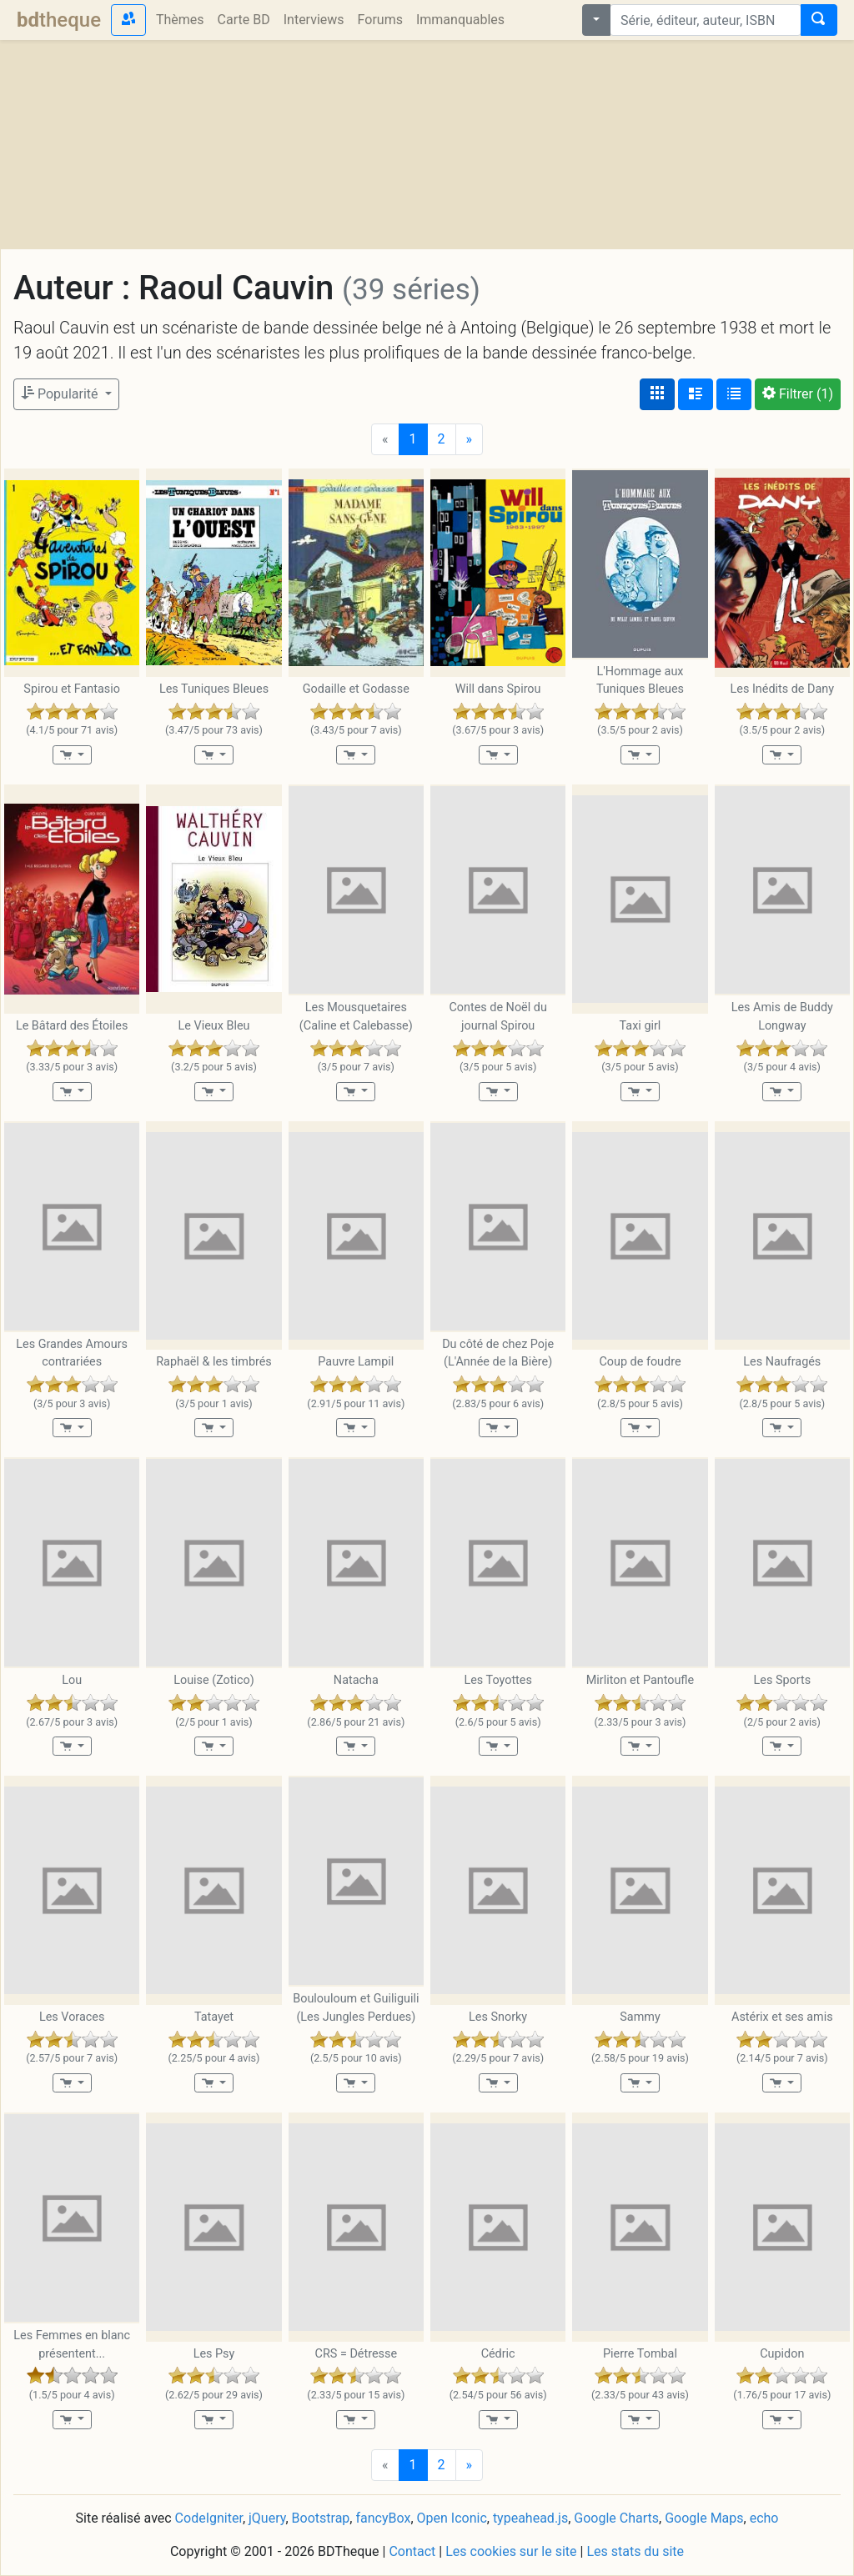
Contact (412, 2551)
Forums (380, 20)
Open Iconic (452, 2518)
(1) (797, 394)
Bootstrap (321, 2518)
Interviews (314, 20)
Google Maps (704, 2518)
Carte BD (244, 20)
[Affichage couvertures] (657, 394)
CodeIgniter (209, 2518)
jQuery (267, 2518)
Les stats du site (635, 2551)
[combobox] (705, 20)
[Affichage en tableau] (733, 394)
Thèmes (180, 20)
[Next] (469, 439)
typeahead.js (530, 2518)
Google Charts (616, 2518)
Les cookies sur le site (510, 2551)
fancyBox (382, 2518)
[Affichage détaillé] (695, 394)
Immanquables (460, 20)
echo (764, 2518)
